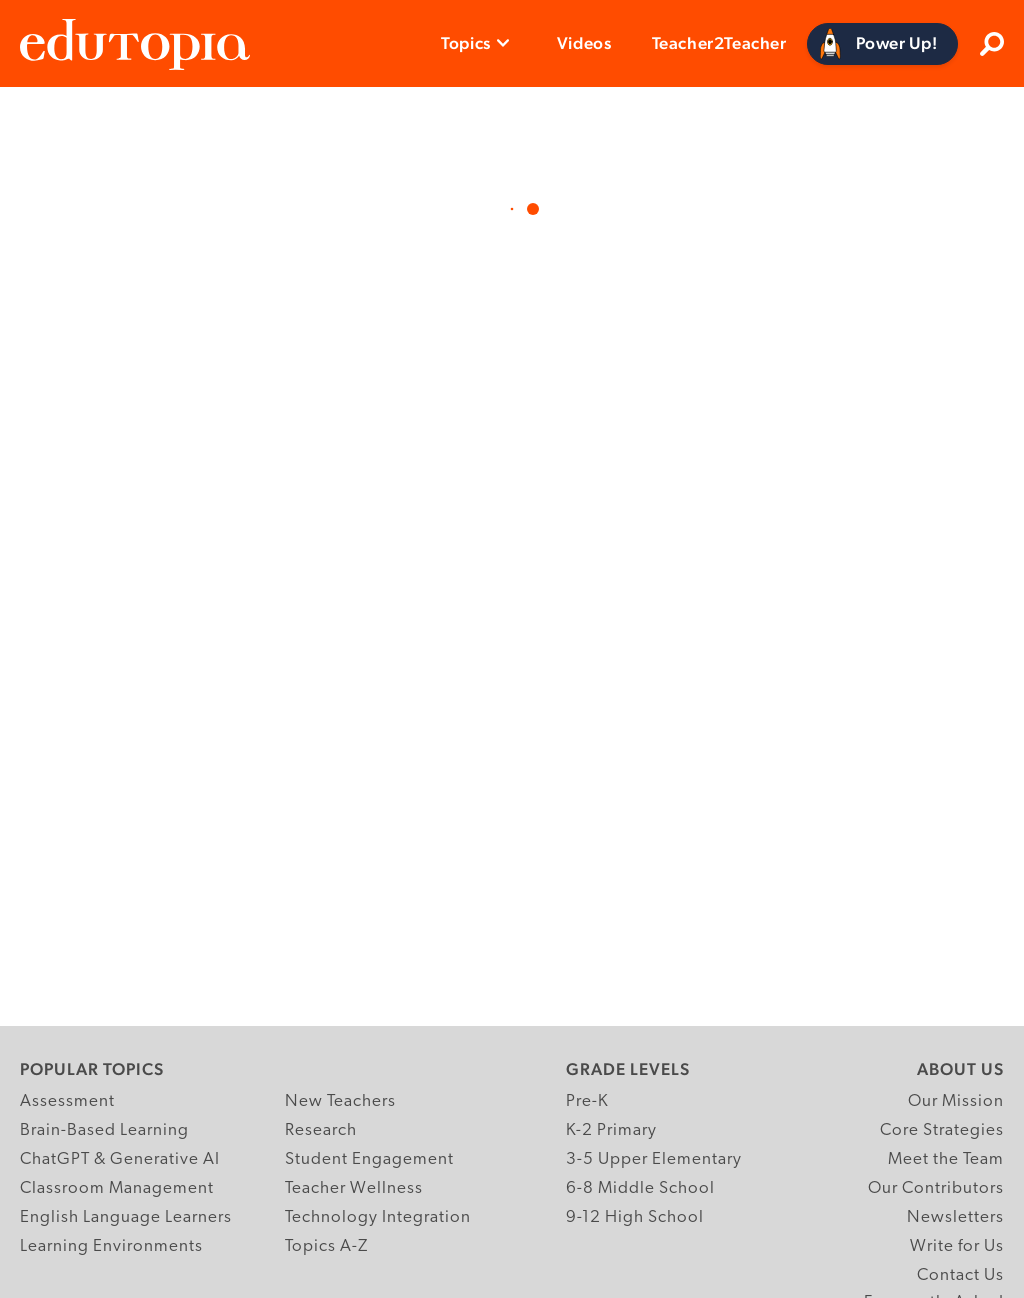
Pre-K (587, 1101)
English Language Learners (126, 1217)
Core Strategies (942, 1130)
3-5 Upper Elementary (654, 1159)
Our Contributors (936, 1188)
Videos (584, 43)
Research (321, 1130)
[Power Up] (883, 44)
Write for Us (957, 1246)
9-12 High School (635, 1217)
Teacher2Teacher (719, 43)
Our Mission (956, 1101)
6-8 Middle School (640, 1188)
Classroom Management (117, 1188)
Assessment (67, 1101)
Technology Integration (378, 1217)
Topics (466, 43)
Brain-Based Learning (104, 1130)
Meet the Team (946, 1159)
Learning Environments (111, 1246)
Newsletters (955, 1217)
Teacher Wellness (354, 1188)
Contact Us (960, 1275)
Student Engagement (369, 1159)
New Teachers (340, 1101)
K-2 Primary (611, 1130)
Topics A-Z (326, 1246)
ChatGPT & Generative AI (120, 1159)
